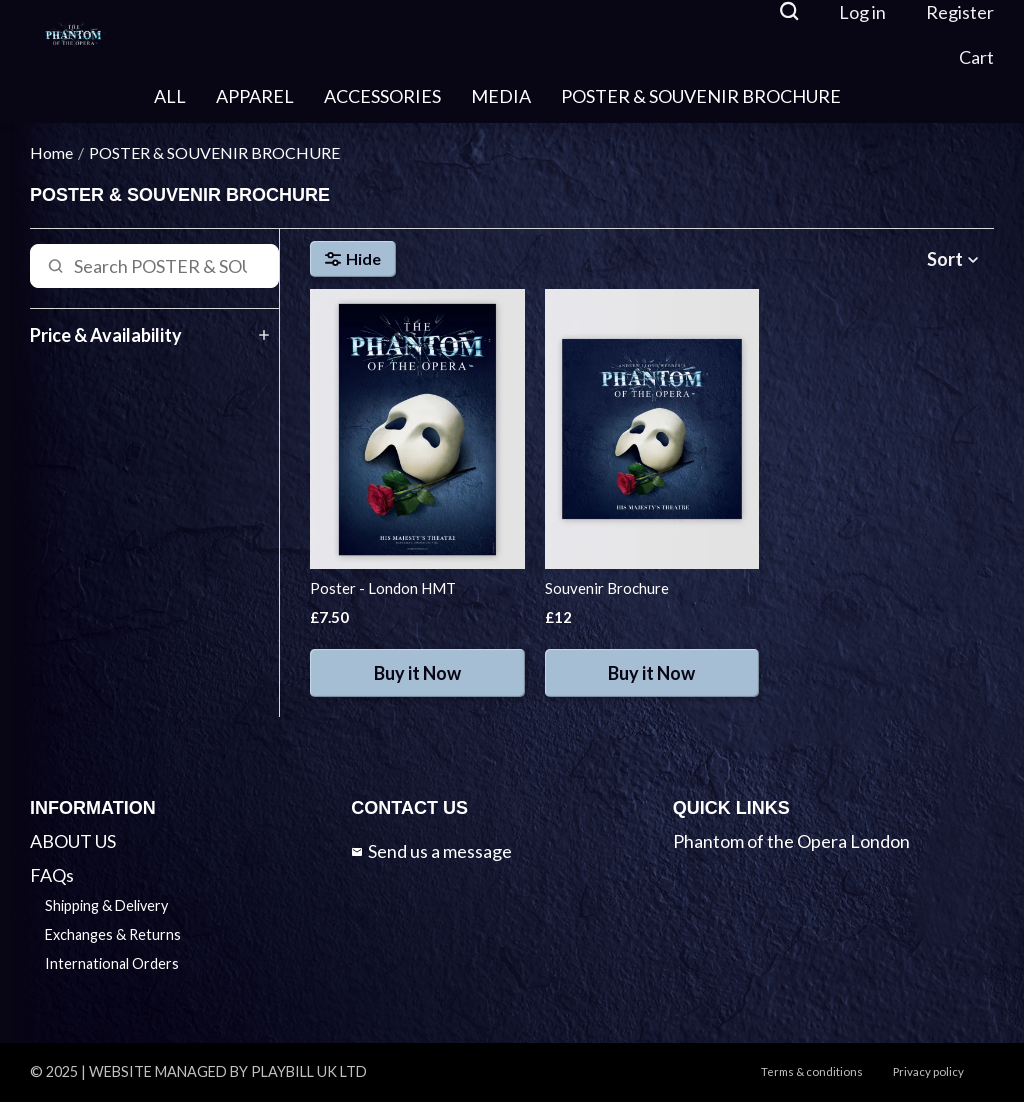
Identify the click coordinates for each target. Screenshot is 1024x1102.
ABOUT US (73, 841)
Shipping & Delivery (106, 905)
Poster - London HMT (383, 588)
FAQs (52, 875)
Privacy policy (928, 1071)
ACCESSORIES (382, 96)
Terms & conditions (812, 1071)
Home (51, 152)
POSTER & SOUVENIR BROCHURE (701, 96)
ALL (170, 96)
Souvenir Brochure (607, 588)
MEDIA (501, 96)
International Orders (112, 963)
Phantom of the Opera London (791, 841)
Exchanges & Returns (113, 934)
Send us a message (431, 851)
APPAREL (255, 96)
